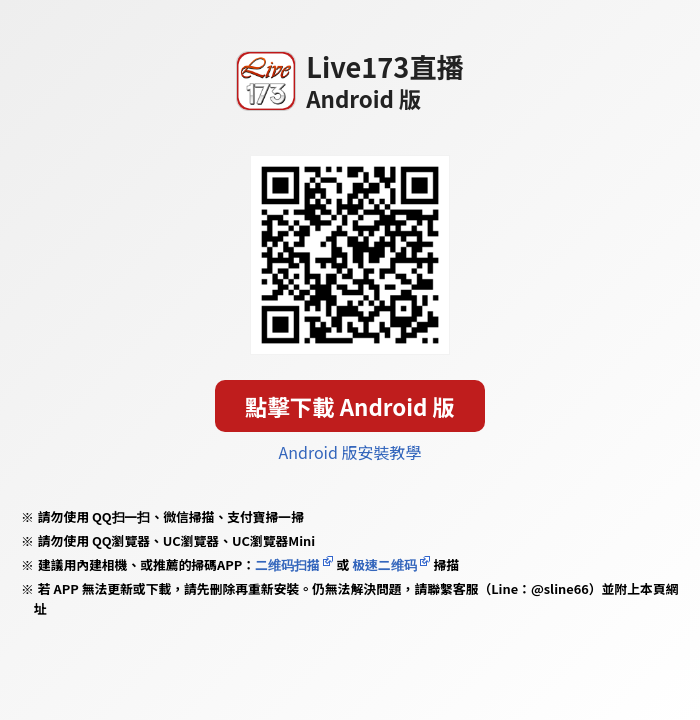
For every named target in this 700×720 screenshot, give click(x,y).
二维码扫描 (287, 564)
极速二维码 (384, 564)
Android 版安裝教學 (350, 452)
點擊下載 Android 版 (350, 406)
